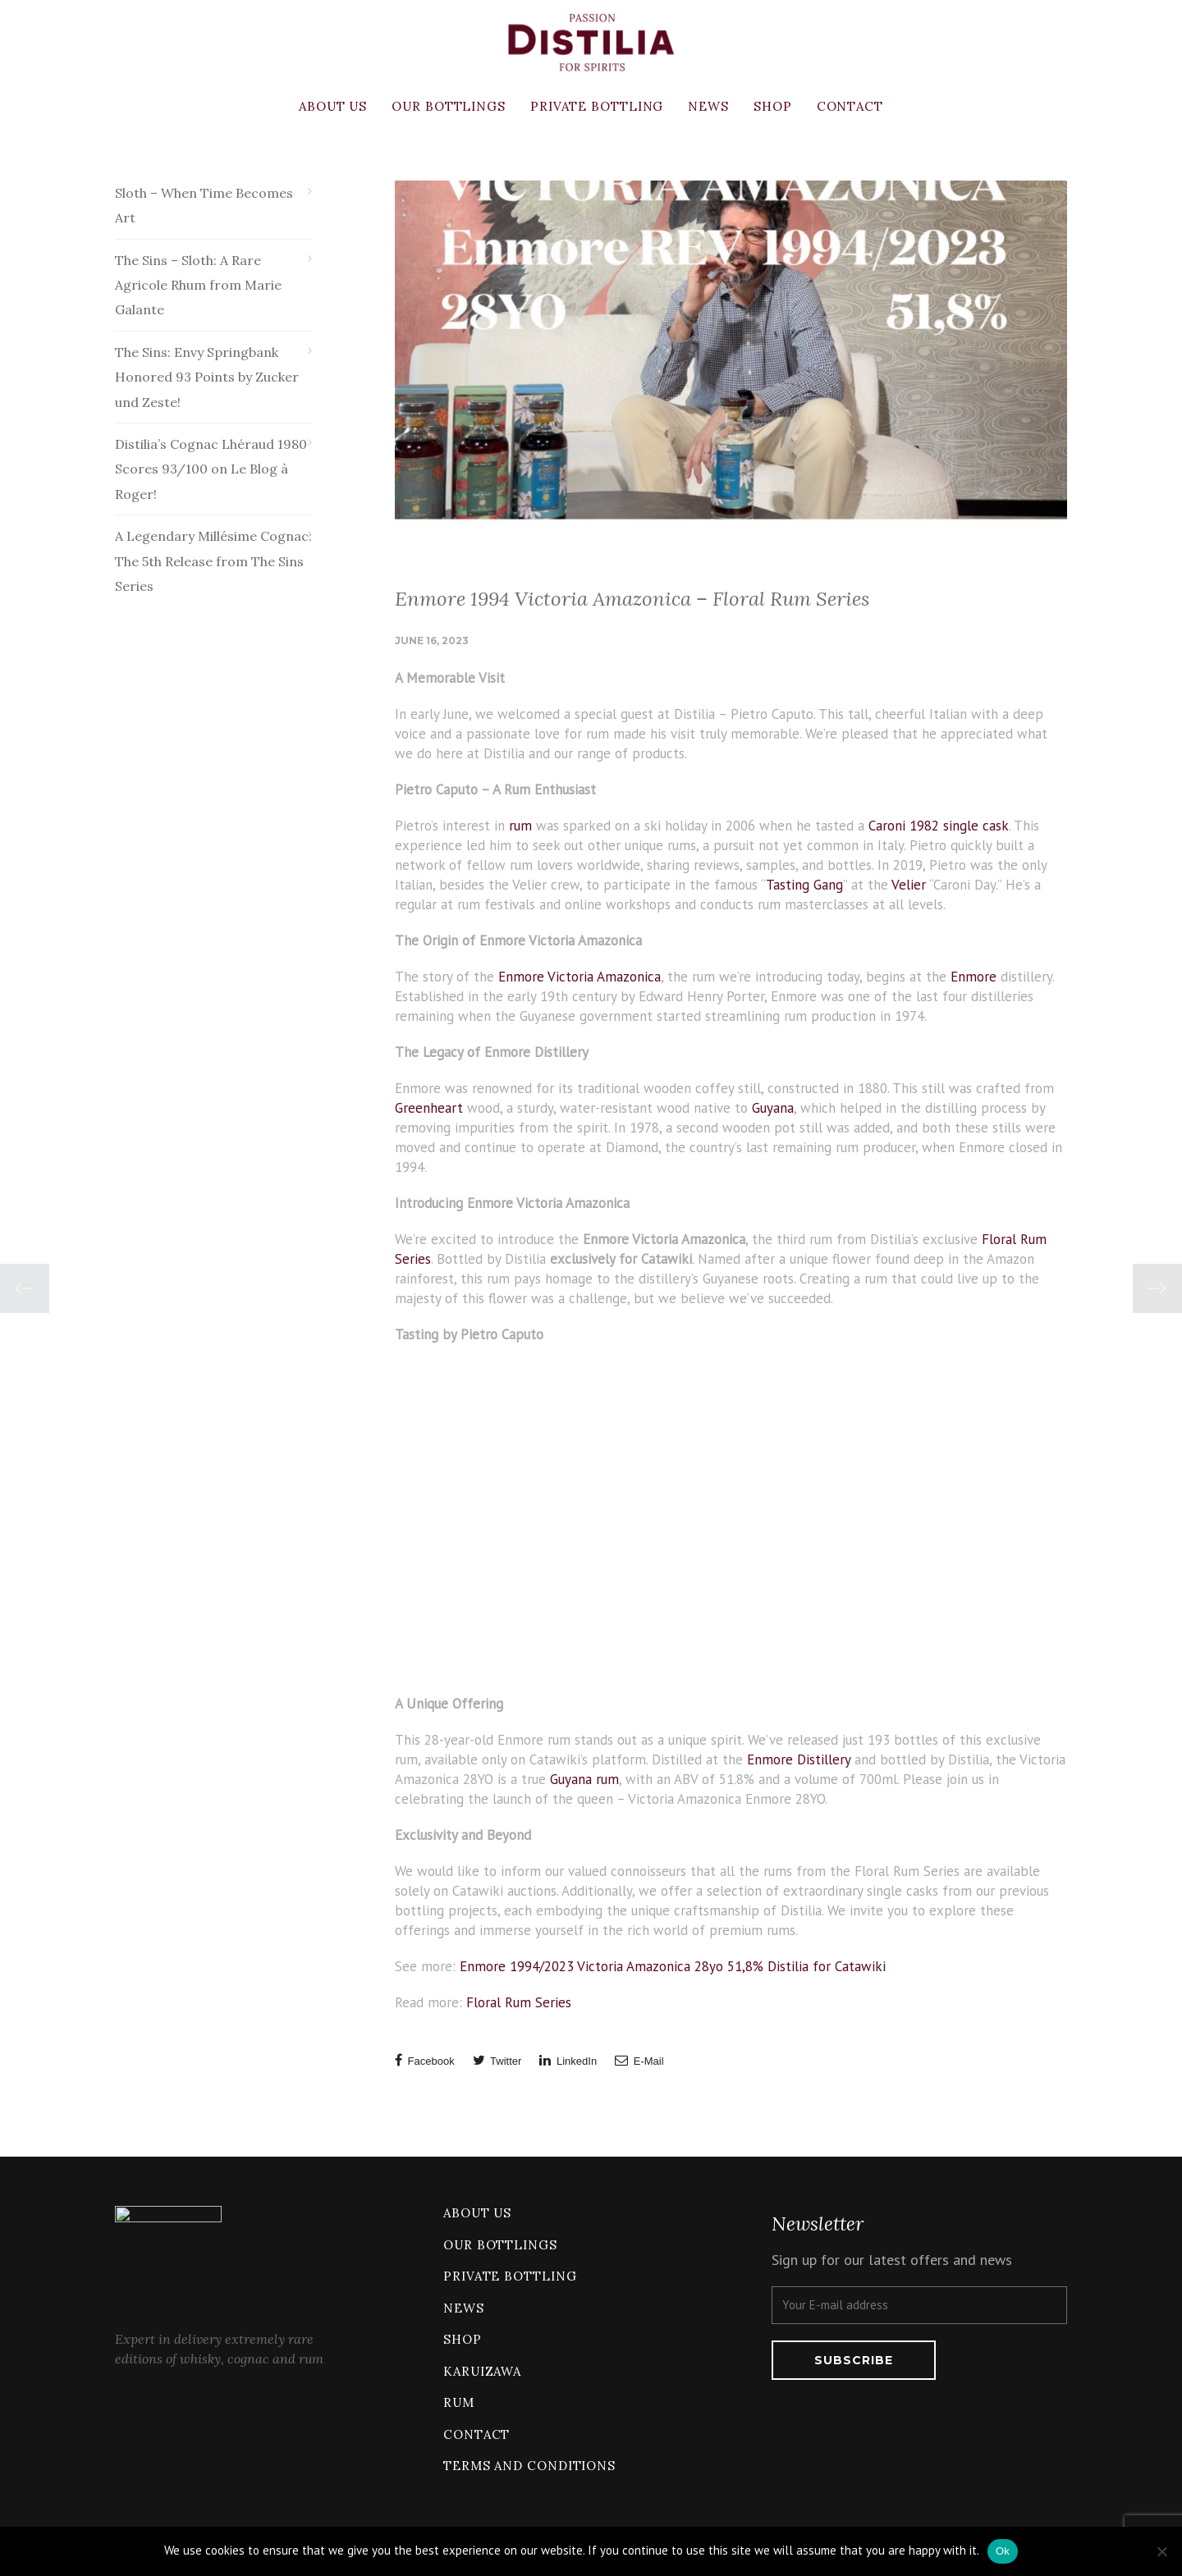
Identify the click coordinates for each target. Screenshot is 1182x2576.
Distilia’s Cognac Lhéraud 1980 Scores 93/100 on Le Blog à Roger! (211, 469)
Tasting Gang (804, 885)
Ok (1003, 2551)
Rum (458, 2402)
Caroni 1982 (903, 826)
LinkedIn (568, 2060)
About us (333, 106)
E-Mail (639, 2060)
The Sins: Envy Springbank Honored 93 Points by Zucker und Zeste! (207, 377)
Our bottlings (449, 106)
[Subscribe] (854, 2360)
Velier (908, 885)
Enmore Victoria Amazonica (579, 977)
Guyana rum (584, 1779)
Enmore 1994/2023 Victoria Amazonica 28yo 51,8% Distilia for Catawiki (673, 1966)
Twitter (497, 2060)
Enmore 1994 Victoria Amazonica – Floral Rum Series (632, 598)
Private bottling (596, 106)
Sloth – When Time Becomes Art (204, 205)
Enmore (973, 977)
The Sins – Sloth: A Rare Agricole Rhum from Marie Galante (198, 285)
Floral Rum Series (518, 2002)
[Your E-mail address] (919, 2305)
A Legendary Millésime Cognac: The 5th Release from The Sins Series (213, 561)
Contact (850, 106)
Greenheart (429, 1108)
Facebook (425, 2060)
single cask (976, 826)
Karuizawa (482, 2371)
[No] (1161, 2551)
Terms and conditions (529, 2465)
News (708, 106)
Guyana (773, 1108)
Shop (773, 106)
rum (520, 826)
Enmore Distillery (798, 1759)
